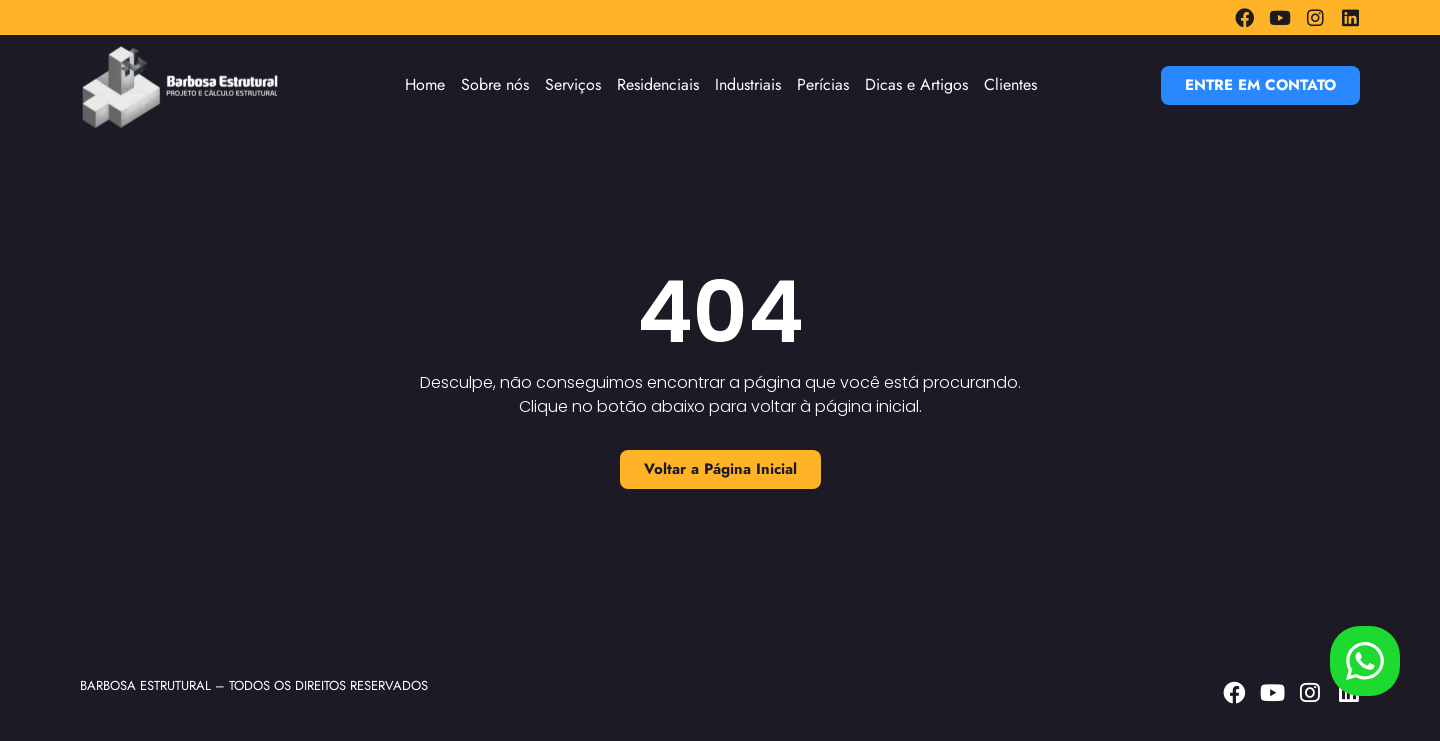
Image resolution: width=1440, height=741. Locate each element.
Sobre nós (495, 84)
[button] (1260, 85)
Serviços (573, 84)
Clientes (1010, 84)
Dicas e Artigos (916, 84)
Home (425, 84)
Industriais (748, 84)
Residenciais (658, 84)
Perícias (823, 84)
